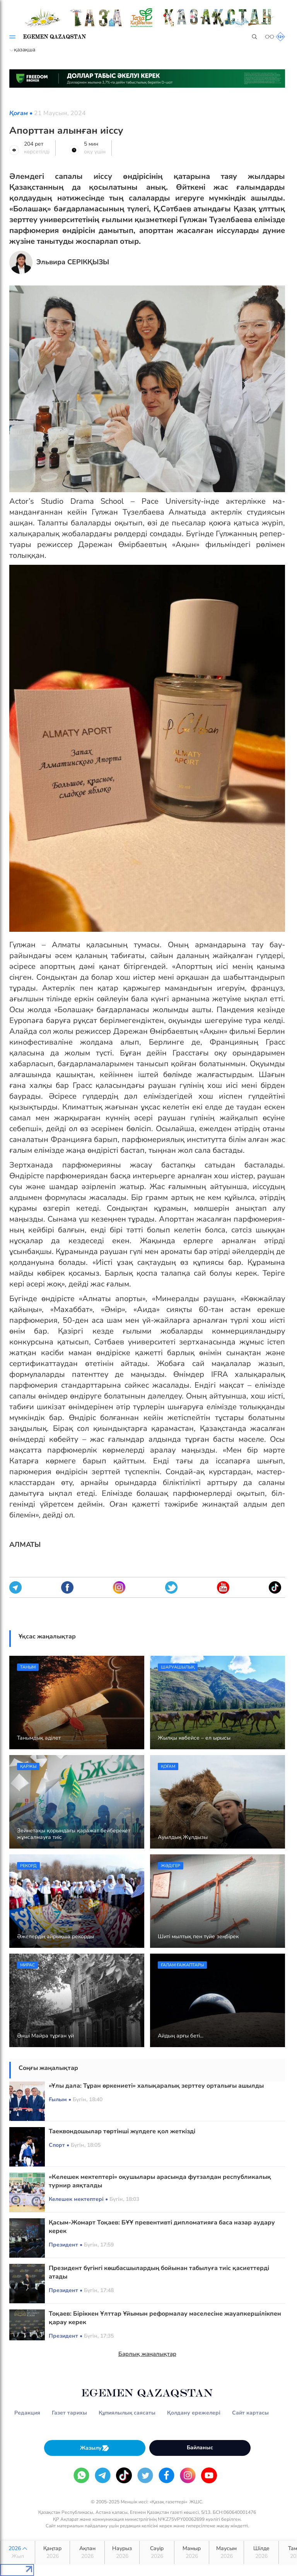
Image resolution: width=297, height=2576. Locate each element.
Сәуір (156, 2552)
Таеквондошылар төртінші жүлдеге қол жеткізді (122, 2131)
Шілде (261, 2552)
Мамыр (191, 2552)
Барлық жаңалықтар (147, 2354)
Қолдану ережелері (193, 2412)
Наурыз (122, 2552)
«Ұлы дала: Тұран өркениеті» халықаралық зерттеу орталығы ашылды (156, 2086)
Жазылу (94, 2448)
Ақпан (87, 2552)
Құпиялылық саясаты (127, 2412)
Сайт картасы (250, 2412)
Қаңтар (52, 2552)
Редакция (27, 2412)
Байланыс (200, 2447)
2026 (17, 2552)
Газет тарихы (69, 2412)
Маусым (226, 2552)
